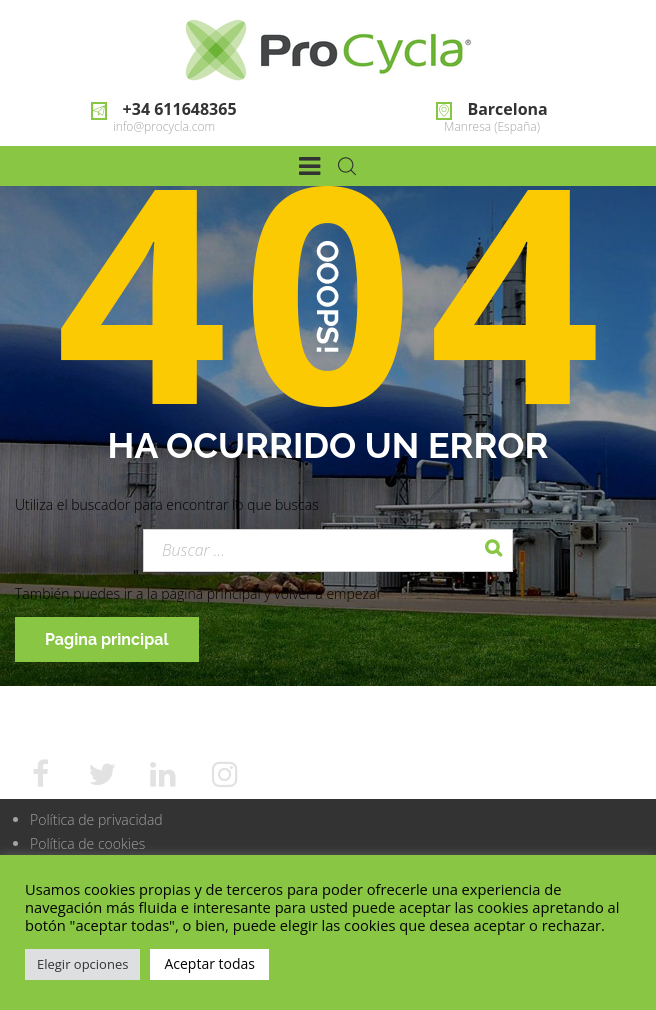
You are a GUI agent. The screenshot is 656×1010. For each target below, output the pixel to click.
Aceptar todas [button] (209, 963)
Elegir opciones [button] (82, 964)
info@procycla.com (164, 126)
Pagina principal (107, 639)
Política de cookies (87, 843)
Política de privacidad (96, 819)
